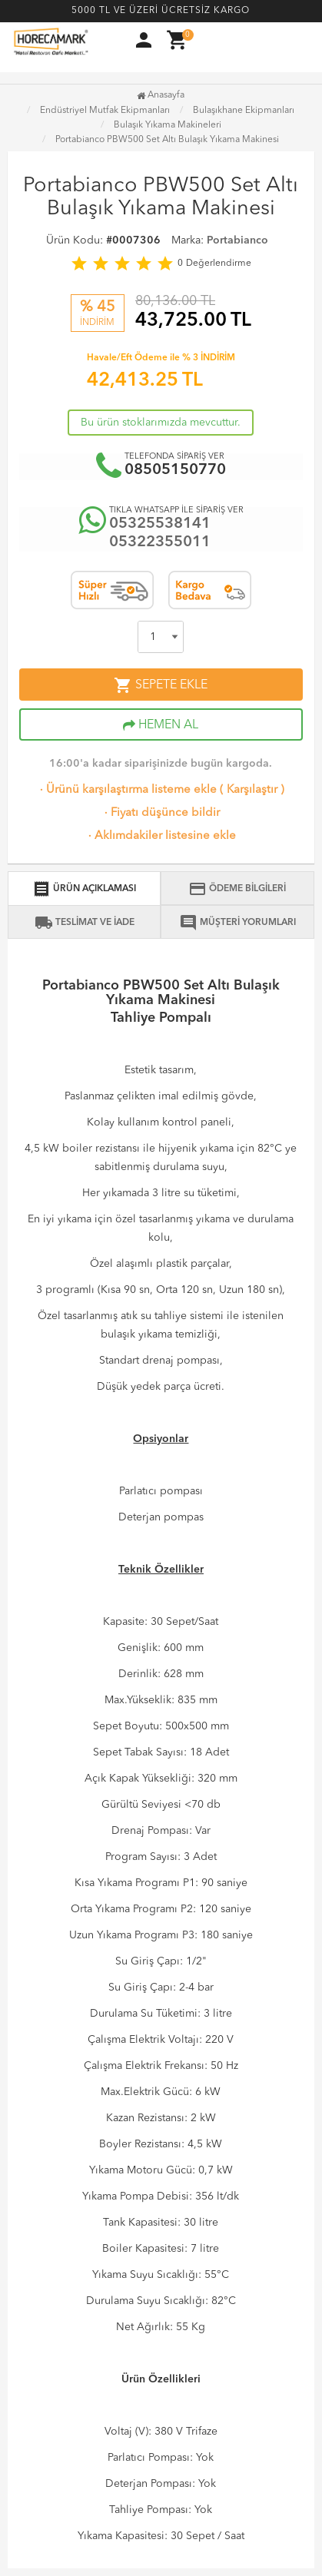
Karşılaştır (252, 790)
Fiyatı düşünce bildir (160, 813)
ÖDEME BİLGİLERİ (237, 889)
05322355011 (160, 542)
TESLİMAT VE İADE (84, 923)
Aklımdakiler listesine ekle (160, 836)
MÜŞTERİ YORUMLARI (237, 923)
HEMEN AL (160, 725)
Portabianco (237, 240)
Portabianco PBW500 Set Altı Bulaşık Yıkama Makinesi (167, 139)
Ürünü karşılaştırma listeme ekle (127, 790)
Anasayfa (160, 95)
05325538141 (160, 524)
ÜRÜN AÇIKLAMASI (84, 889)
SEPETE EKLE (160, 685)
